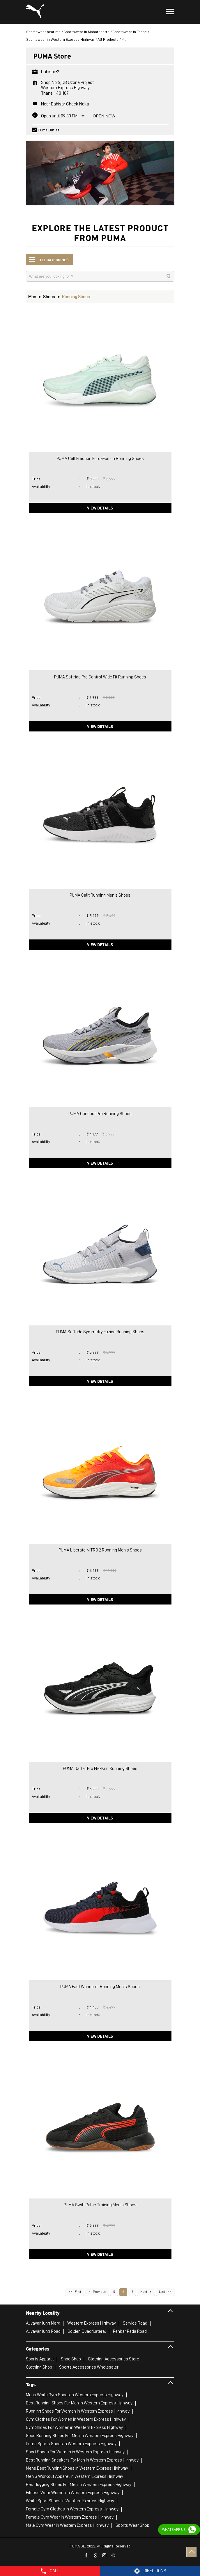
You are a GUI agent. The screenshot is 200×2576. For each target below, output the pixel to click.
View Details (100, 507)
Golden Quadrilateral (87, 2331)
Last (162, 2291)
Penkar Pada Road (130, 2331)
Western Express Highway (91, 2323)
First (78, 2291)
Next (143, 2291)
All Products (108, 39)
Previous (99, 2291)
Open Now (104, 116)
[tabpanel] (100, 170)
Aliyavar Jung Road (43, 2331)
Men (32, 297)
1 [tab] (100, 198)
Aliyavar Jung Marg (43, 2323)
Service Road (135, 2323)
